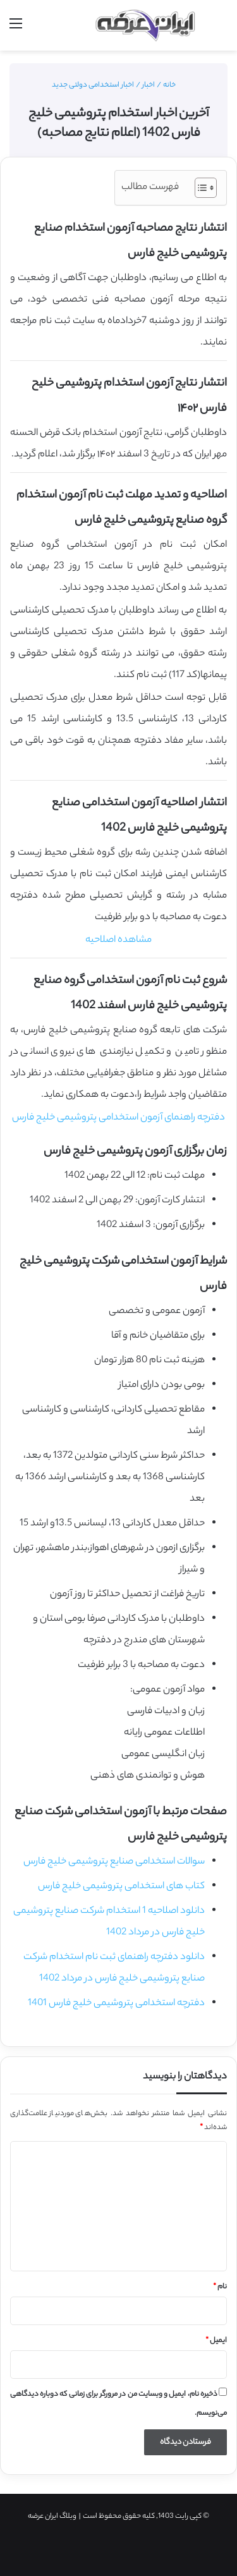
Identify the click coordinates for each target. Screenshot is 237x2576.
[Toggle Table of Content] (199, 187)
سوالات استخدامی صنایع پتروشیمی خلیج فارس (114, 1862)
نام (220, 2287)
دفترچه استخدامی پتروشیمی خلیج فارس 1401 (116, 2003)
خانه (174, 85)
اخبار (148, 85)
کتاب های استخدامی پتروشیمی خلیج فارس (121, 1887)
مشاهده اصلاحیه (118, 940)
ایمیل (216, 2341)
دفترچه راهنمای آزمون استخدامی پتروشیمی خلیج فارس (118, 1118)
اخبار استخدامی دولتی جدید (93, 85)
